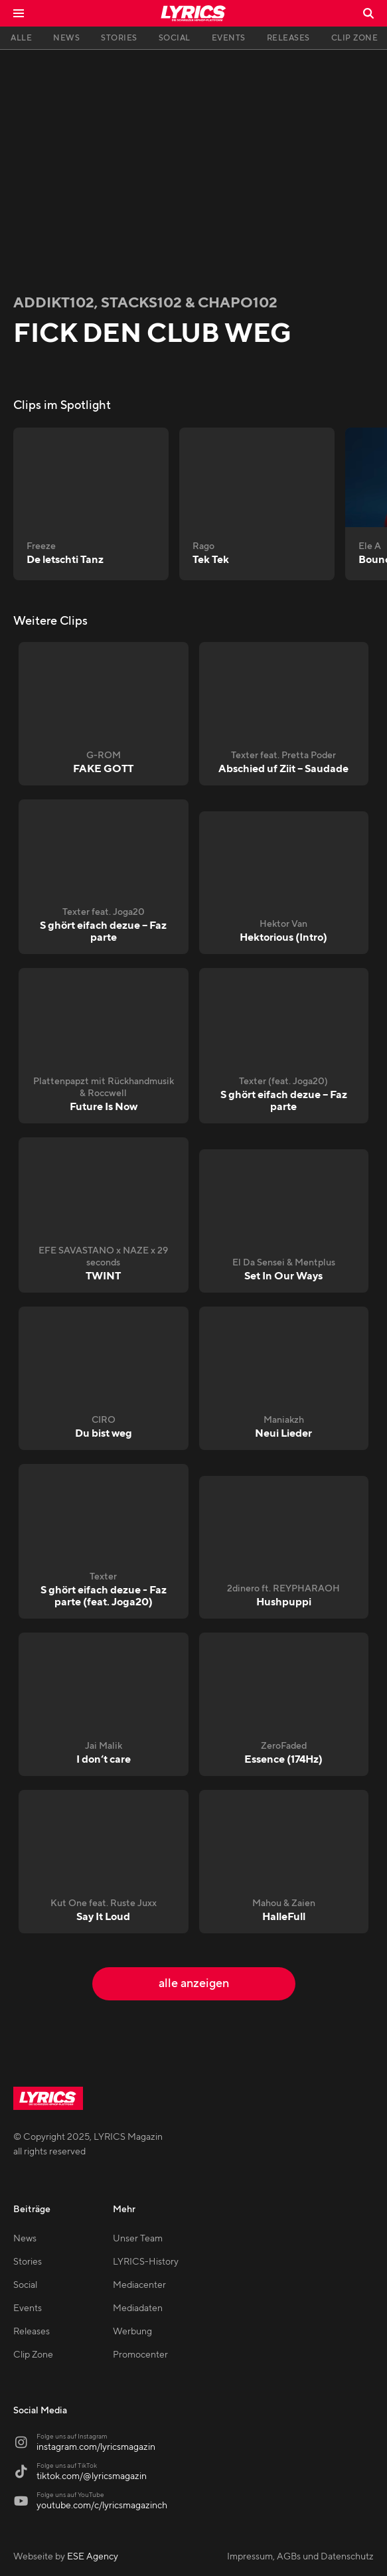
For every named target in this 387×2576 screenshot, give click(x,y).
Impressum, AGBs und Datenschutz (300, 2557)
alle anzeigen (194, 1983)
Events (27, 2308)
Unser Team (138, 2239)
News (25, 2239)
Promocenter (140, 2355)
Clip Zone (33, 2355)
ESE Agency (92, 2557)
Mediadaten (138, 2308)
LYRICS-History (146, 2262)
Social (25, 2285)
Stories (27, 2262)
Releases (31, 2332)
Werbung (132, 2332)
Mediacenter (139, 2285)
